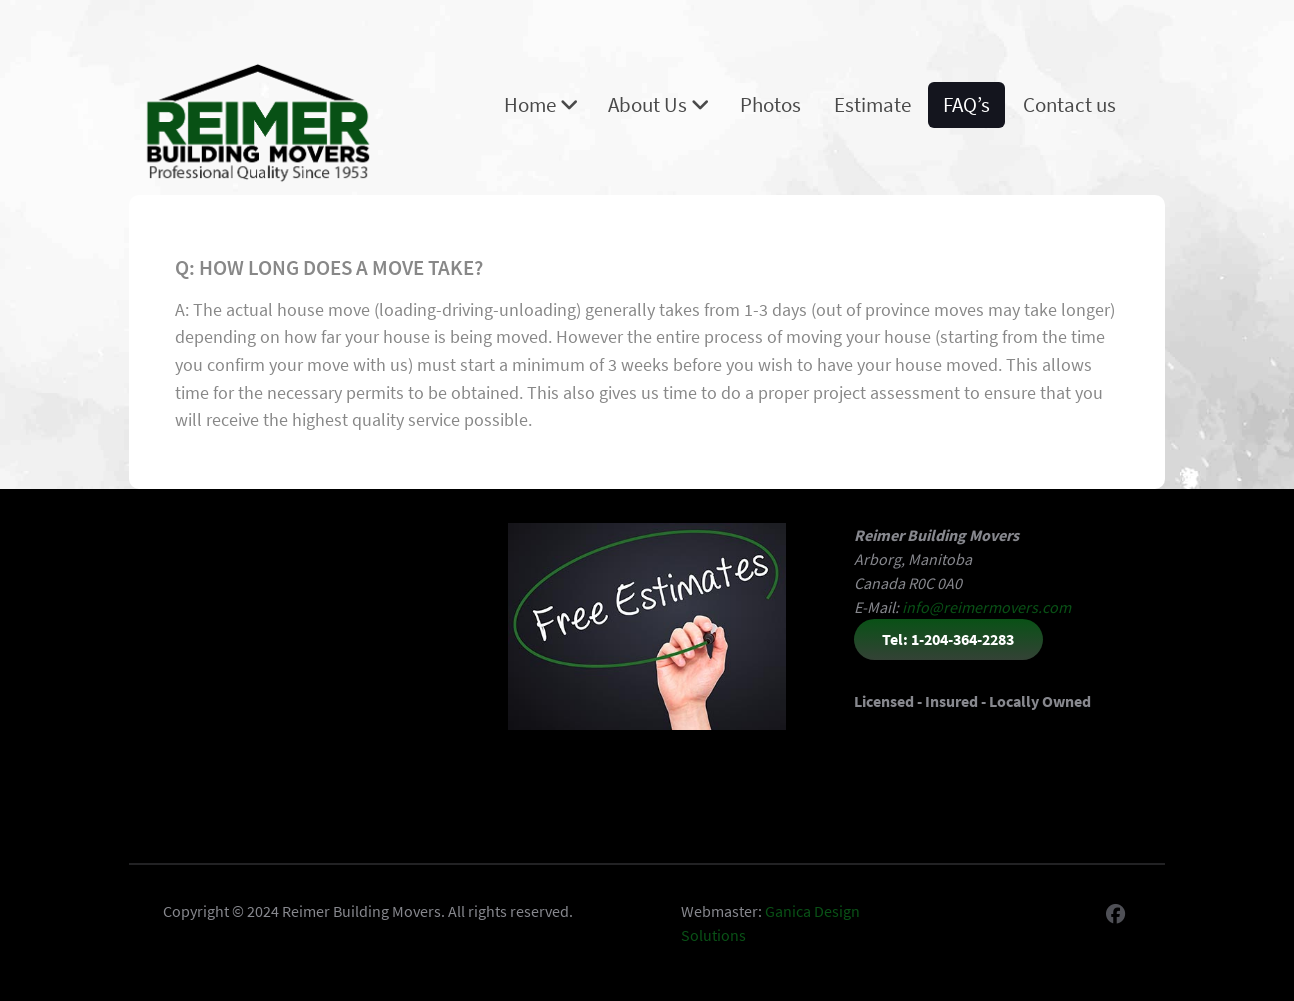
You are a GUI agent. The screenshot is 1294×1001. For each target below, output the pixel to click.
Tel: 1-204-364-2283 (948, 639)
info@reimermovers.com (986, 607)
